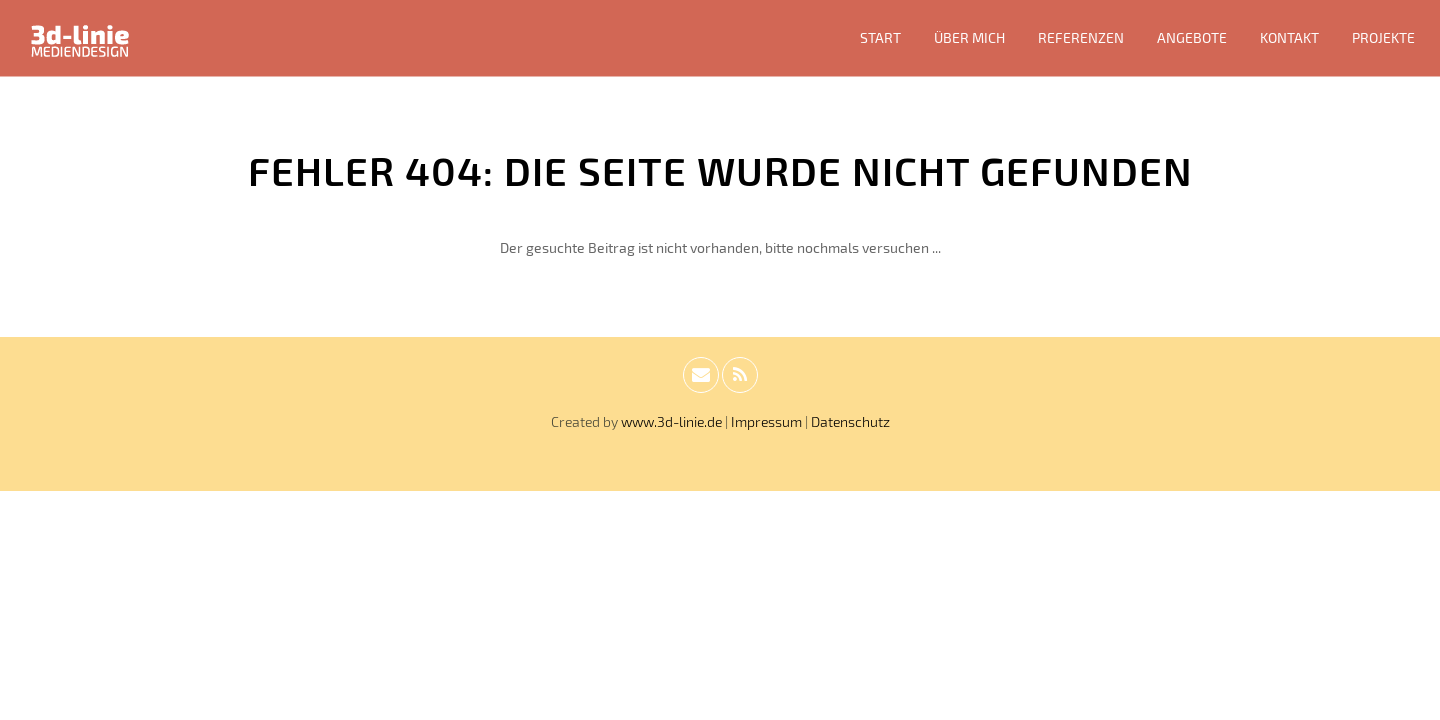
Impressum (766, 421)
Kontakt (1289, 37)
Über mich (969, 37)
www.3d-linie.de (671, 421)
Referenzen (1081, 37)
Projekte (1383, 37)
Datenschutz (850, 421)
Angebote (1192, 37)
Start (880, 37)
